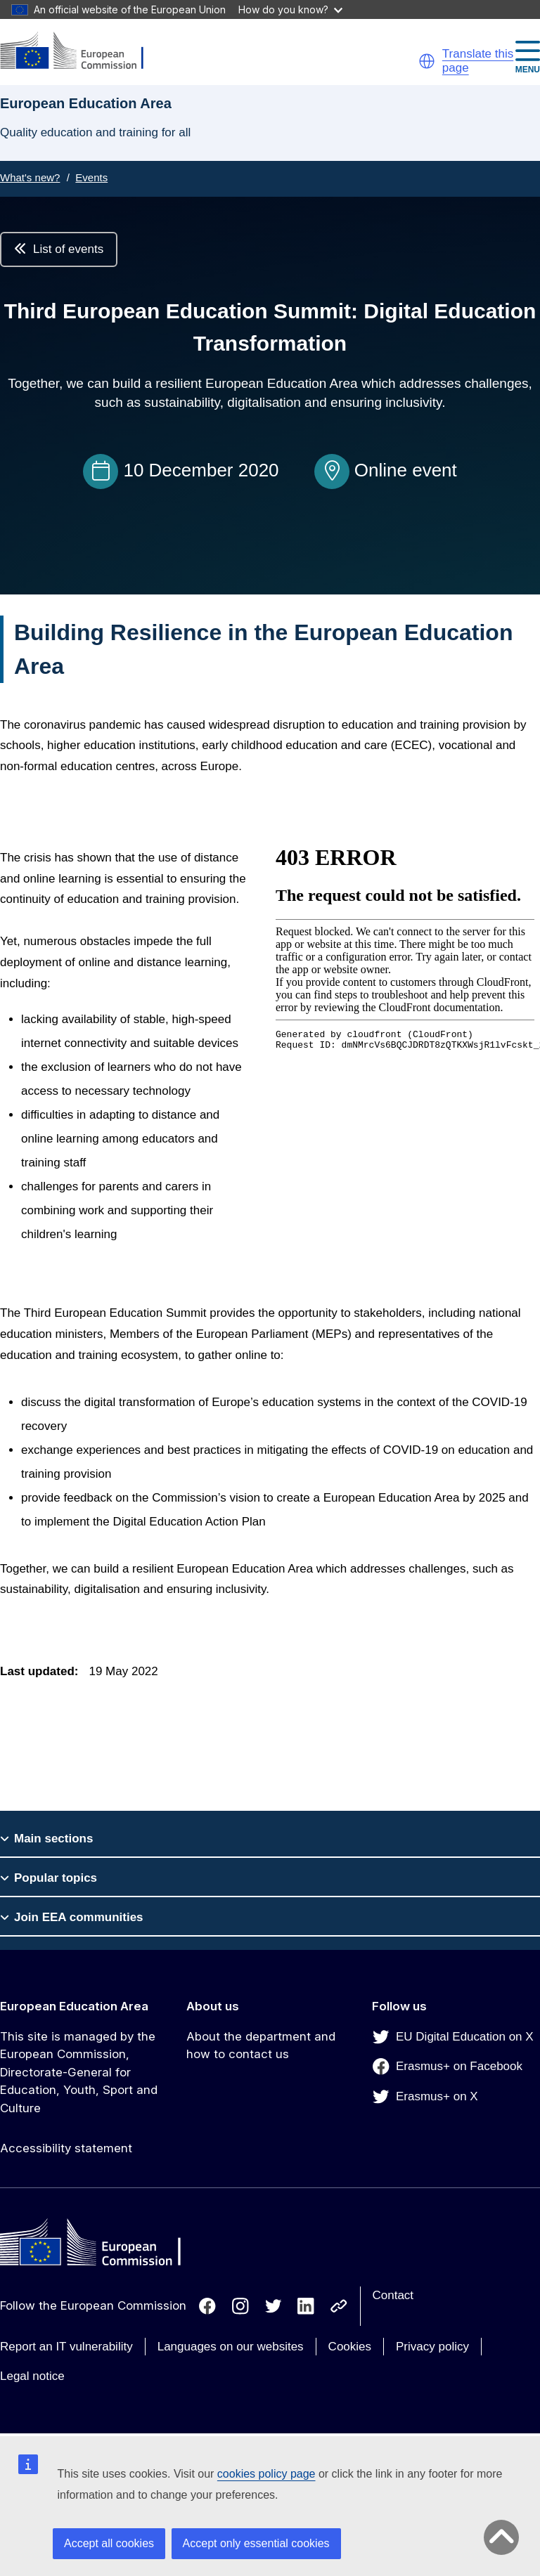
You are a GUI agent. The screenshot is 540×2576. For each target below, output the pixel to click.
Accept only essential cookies (256, 2543)
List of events (58, 249)
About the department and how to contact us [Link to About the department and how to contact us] (260, 2045)
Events (91, 177)
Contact (393, 2295)
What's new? (30, 177)
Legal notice (32, 2376)
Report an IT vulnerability (66, 2346)
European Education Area (74, 2006)
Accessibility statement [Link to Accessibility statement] (66, 2148)
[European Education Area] (81, 52)
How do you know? (290, 9)
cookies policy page (266, 2474)
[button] (426, 61)
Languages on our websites (231, 2346)
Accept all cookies (109, 2543)
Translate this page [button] (477, 60)
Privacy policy (432, 2346)
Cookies (349, 2346)
